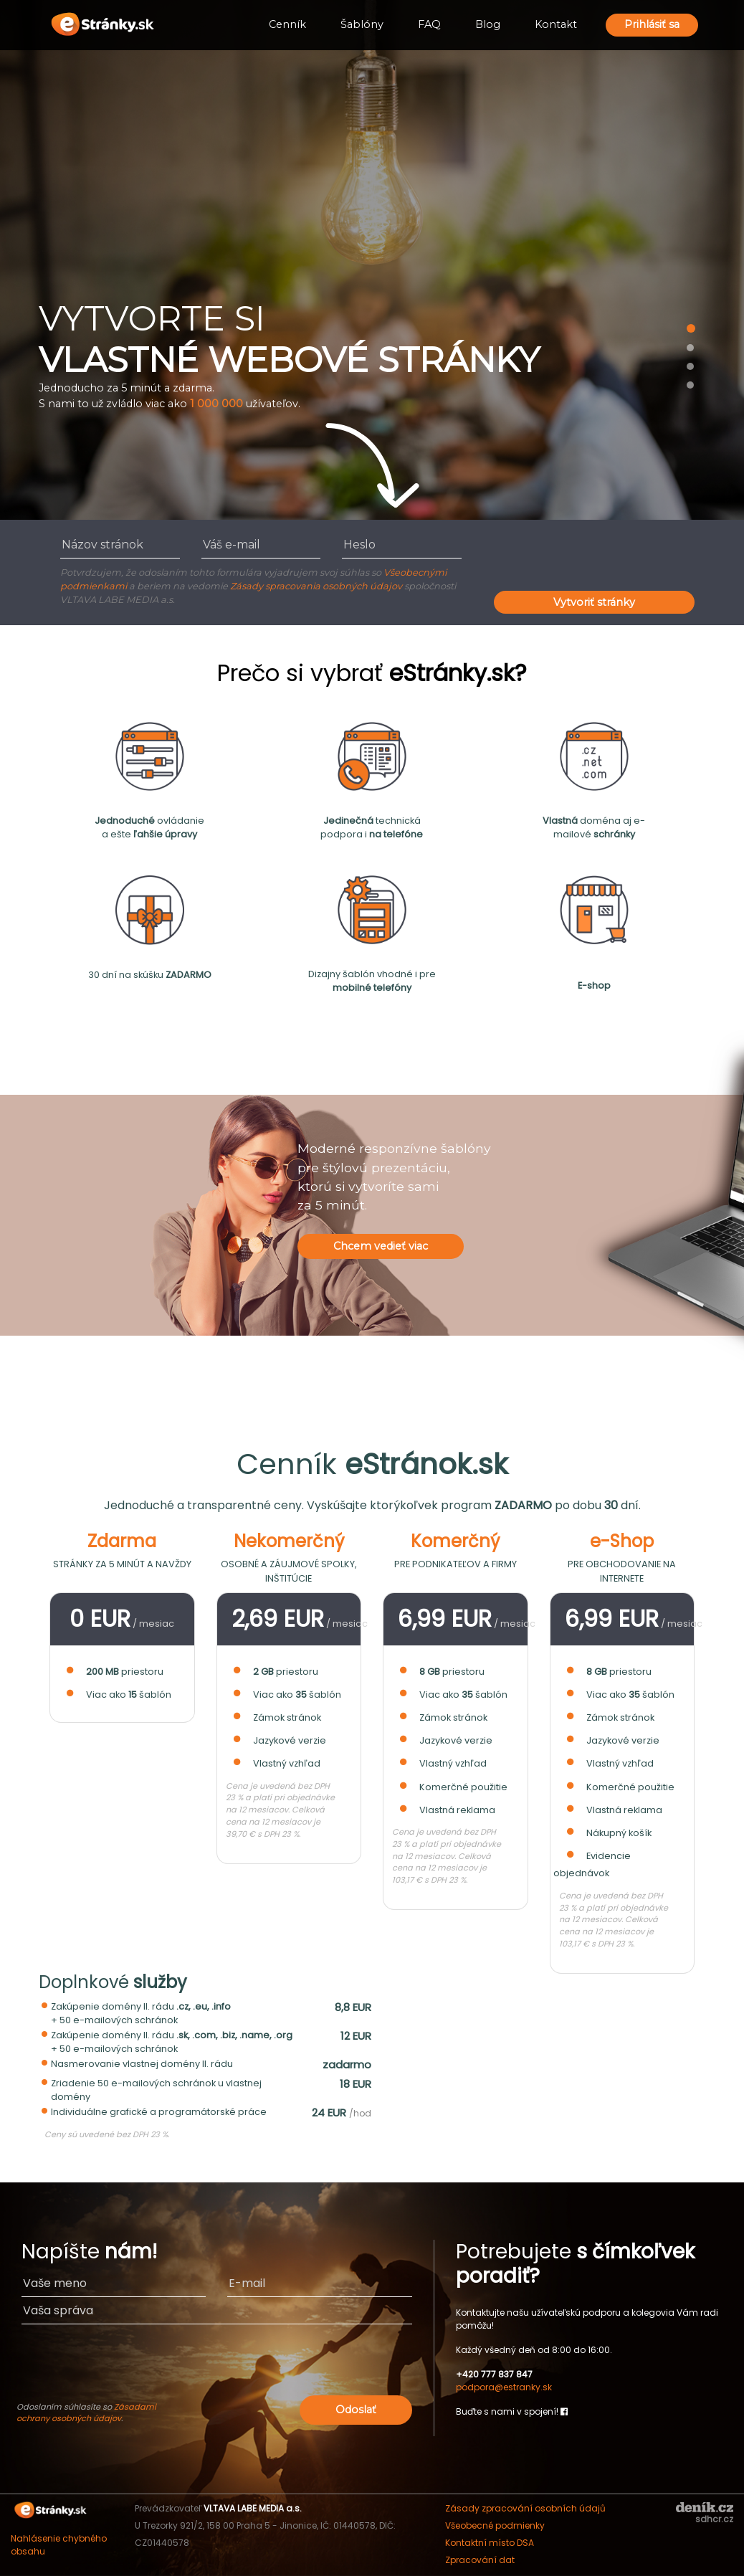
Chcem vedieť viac (380, 1246)
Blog (487, 24)
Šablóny (361, 24)
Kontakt (556, 24)
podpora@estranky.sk (504, 2387)
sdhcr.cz (714, 2519)
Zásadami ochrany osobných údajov (86, 2413)
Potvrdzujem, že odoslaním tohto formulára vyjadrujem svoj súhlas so (221, 572)
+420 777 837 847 (494, 2374)
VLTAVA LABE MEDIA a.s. (253, 2508)
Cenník (287, 24)
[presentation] (603, 559)
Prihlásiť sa (651, 24)
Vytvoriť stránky (594, 602)
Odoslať (355, 2409)
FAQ (429, 24)
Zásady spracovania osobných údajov (316, 586)
